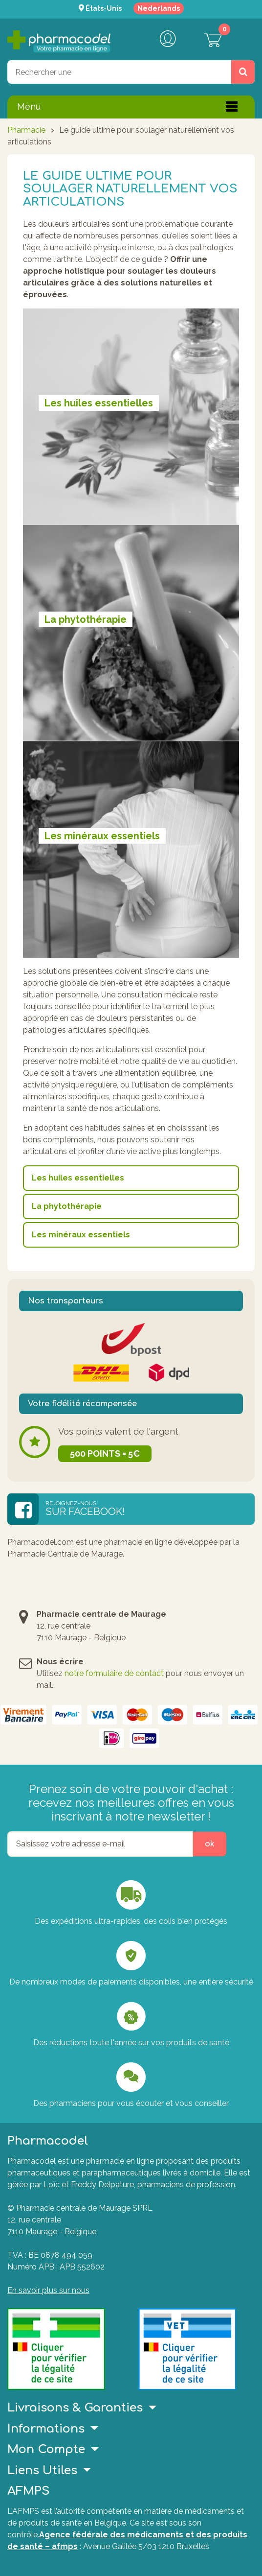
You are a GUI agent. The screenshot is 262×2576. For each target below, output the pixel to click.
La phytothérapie (67, 1206)
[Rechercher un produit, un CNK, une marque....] (243, 72)
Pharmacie (26, 130)
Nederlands (158, 8)
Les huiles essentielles (78, 1177)
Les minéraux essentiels (81, 1234)
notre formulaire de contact (114, 1673)
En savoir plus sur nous (48, 2290)
